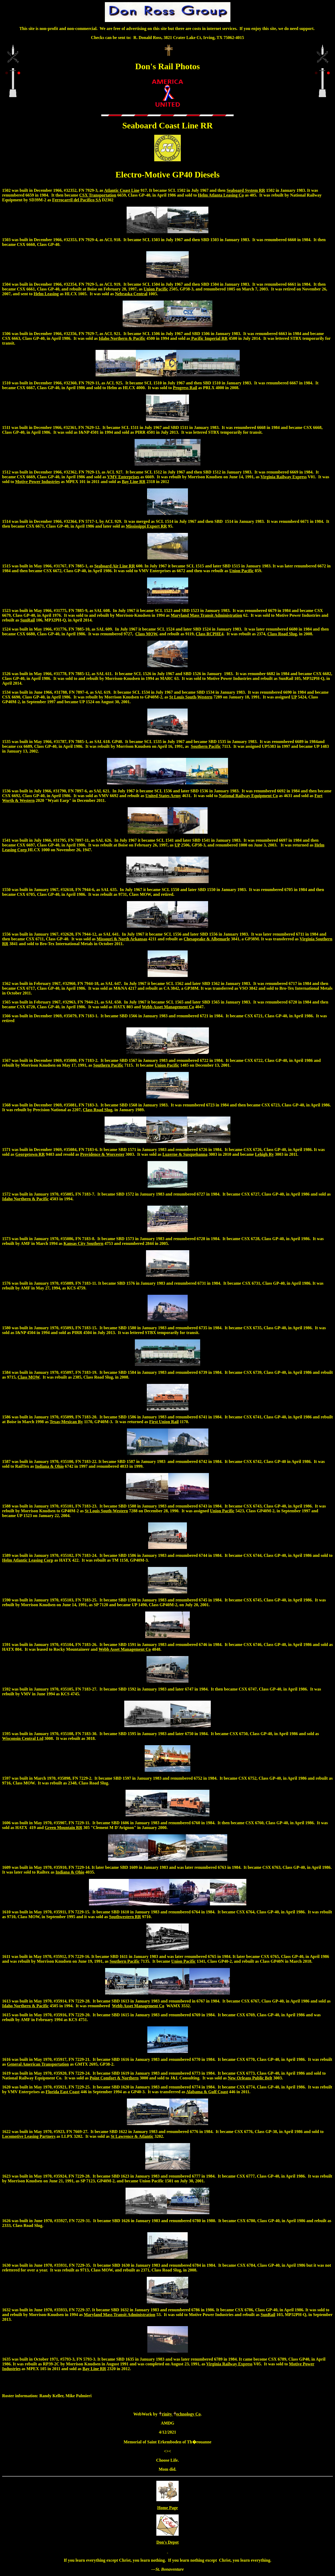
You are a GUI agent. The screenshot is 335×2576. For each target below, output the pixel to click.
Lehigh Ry (264, 1154)
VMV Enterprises (123, 477)
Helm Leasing (46, 294)
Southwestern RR (125, 1916)
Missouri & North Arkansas (122, 939)
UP (294, 697)
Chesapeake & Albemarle (207, 939)
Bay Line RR (133, 481)
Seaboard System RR (246, 190)
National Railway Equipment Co (248, 795)
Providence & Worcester (102, 1154)
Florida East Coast (63, 2092)
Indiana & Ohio (49, 1466)
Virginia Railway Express (283, 477)
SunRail (27, 620)
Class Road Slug (282, 634)
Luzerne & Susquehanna (185, 1154)
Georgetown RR (30, 1154)
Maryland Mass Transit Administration (206, 615)
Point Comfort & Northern (114, 2078)
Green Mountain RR (63, 1827)
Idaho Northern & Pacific (122, 338)
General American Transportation (38, 2064)
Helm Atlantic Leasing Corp (27, 1560)
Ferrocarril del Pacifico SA (76, 200)
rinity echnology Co (179, 2414)
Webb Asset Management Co (168, 1007)
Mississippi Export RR (146, 526)
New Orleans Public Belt (250, 2078)
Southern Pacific (206, 746)
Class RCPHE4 (209, 634)
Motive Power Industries (37, 481)
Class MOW (146, 634)
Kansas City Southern (83, 1243)
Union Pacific (156, 289)
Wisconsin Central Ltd (22, 1738)
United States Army (163, 795)
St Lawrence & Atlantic (132, 2136)
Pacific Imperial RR (209, 338)
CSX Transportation (97, 195)
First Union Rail (164, 1421)
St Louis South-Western (191, 697)
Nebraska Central (131, 294)
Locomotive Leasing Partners (28, 2136)
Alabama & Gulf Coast (207, 2092)
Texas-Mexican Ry (66, 1421)
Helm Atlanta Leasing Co (221, 195)
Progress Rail (185, 387)
